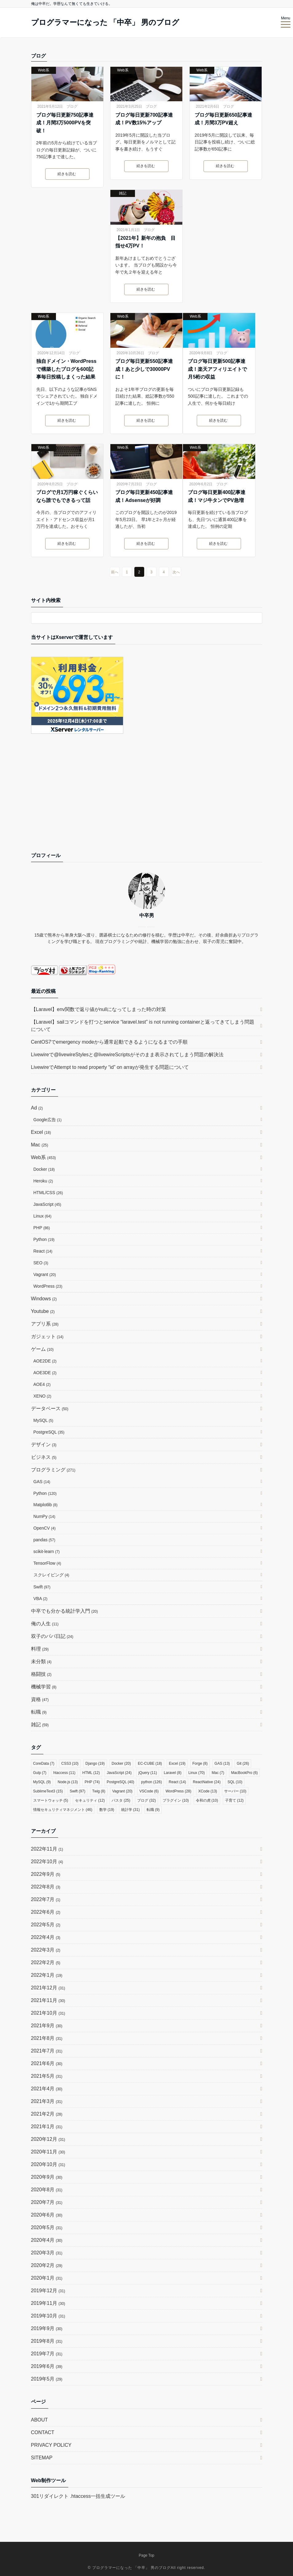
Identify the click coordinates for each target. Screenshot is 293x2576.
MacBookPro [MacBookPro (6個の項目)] (244, 1773)
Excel (41, 1132)
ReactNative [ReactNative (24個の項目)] (206, 1782)
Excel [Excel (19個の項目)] (177, 1763)
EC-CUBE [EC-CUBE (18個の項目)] (150, 1763)
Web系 (43, 70)
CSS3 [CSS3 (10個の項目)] (69, 1763)
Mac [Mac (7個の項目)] (218, 1773)
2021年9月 (46, 2025)
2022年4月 (46, 1937)
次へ (176, 572)
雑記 (122, 193)
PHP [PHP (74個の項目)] (92, 1782)
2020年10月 (48, 2164)
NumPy (44, 1516)
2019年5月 (46, 2378)
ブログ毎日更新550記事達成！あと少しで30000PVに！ (144, 369)
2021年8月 (46, 2038)
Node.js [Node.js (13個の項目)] (68, 1782)
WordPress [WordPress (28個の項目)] (178, 1791)
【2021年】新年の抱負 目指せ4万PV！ (145, 242)
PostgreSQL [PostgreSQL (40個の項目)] (120, 1782)
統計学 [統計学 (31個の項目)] (130, 1810)
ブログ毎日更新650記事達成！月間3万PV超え (223, 119)
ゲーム (42, 1349)
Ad (37, 1107)
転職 (39, 1712)
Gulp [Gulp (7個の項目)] (39, 1773)
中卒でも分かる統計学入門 (64, 1611)
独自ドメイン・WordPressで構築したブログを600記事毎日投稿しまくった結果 (66, 369)
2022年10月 (47, 1861)
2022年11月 (47, 1849)
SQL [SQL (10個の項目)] (235, 1782)
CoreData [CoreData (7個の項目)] (43, 1763)
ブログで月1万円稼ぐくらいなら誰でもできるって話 (67, 496)
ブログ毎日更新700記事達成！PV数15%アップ (144, 119)
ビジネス (44, 1457)
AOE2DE (45, 1360)
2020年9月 (46, 2177)
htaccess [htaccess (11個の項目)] (64, 1773)
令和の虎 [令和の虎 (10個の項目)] (207, 1800)
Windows (44, 1298)
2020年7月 (46, 2202)
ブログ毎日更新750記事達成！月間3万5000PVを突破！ (65, 122)
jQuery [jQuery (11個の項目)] (147, 1773)
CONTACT (42, 2432)
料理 (40, 1648)
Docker (44, 1169)
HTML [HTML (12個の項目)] (91, 1773)
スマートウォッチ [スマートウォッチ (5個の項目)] (50, 1800)
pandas (44, 1539)
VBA (41, 1598)
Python (44, 1239)
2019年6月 (46, 2366)
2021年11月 (48, 2000)
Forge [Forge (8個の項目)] (200, 1763)
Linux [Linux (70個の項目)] (196, 1773)
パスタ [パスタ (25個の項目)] (121, 1800)
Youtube (43, 1311)
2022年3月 (46, 1949)
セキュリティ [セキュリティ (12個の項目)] (90, 1800)
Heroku (43, 1180)
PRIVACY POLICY (51, 2445)
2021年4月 (46, 2088)
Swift (42, 1586)
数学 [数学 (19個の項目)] (106, 1810)
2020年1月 (46, 2278)
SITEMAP (42, 2457)
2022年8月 (46, 1886)
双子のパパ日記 (52, 1636)
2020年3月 (46, 2252)
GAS (42, 1481)
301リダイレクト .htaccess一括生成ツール (78, 2496)
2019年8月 (46, 2341)
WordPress (48, 1286)
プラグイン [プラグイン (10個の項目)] (176, 1800)
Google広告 (48, 1119)
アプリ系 (45, 1323)
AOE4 (42, 1384)
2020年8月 (46, 2189)
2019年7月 (46, 2353)
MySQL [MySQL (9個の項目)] (42, 1782)
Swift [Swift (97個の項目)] (77, 1791)
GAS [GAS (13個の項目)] (222, 1763)
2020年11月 (48, 2151)
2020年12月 (48, 2139)
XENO (42, 1396)
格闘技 (41, 1674)
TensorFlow (47, 1563)
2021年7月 (46, 2050)
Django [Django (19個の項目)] (95, 1763)
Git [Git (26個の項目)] (243, 1763)
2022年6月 (46, 1912)
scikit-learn (47, 1551)
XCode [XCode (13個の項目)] (207, 1791)
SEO (41, 1262)
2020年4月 (46, 2240)
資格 (40, 1699)
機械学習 (44, 1686)
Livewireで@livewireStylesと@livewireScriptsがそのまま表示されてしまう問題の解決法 (127, 1054)
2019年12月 (48, 2290)
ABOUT (39, 2419)
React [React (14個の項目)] (177, 1782)
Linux (43, 1216)
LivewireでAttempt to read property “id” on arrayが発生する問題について (110, 1067)
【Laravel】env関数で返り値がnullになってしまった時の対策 (98, 1009)
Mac (39, 1144)
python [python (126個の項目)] (151, 1782)
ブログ (71, 106)
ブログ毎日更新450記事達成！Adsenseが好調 (144, 496)
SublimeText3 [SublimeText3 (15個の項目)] (48, 1791)
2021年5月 (46, 2076)
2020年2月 (46, 2265)
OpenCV (45, 1528)
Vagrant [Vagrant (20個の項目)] (122, 1791)
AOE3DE (45, 1372)
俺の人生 (45, 1623)
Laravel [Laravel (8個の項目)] (172, 1773)
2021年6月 (46, 2063)
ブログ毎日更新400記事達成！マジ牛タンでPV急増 (216, 496)
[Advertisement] (146, 799)
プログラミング (53, 1469)
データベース (50, 1408)
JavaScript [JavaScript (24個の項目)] (119, 1773)
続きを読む (66, 174)
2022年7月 (46, 1899)
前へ (114, 572)
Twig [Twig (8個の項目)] (98, 1791)
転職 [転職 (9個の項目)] (153, 1810)
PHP (42, 1227)
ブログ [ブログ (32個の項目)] (146, 1800)
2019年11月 (48, 2303)
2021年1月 (46, 2126)
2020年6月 (46, 2214)
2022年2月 (46, 1962)
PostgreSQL (49, 1432)
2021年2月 (46, 2114)
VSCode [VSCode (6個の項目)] (149, 1791)
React (43, 1251)
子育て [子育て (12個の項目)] (234, 1800)
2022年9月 (46, 1874)
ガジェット (47, 1336)
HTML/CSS (48, 1192)
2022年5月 (46, 1924)
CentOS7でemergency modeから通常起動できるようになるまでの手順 (109, 1042)
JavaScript (47, 1204)
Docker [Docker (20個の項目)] (121, 1763)
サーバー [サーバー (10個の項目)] (235, 1791)
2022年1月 (46, 1975)
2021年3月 (46, 2101)
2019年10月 (48, 2315)
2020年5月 (46, 2227)
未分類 (41, 1661)
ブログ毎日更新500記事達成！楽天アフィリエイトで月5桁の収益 (217, 369)
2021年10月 (48, 2013)
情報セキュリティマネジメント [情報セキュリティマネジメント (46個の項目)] (63, 1810)
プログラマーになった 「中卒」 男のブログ (105, 22)
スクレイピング (51, 1574)
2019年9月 (46, 2328)
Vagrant (45, 1274)
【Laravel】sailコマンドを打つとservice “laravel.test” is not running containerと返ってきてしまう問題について (142, 1025)
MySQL (43, 1420)
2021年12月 (48, 1987)
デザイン (44, 1444)
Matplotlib (45, 1504)
